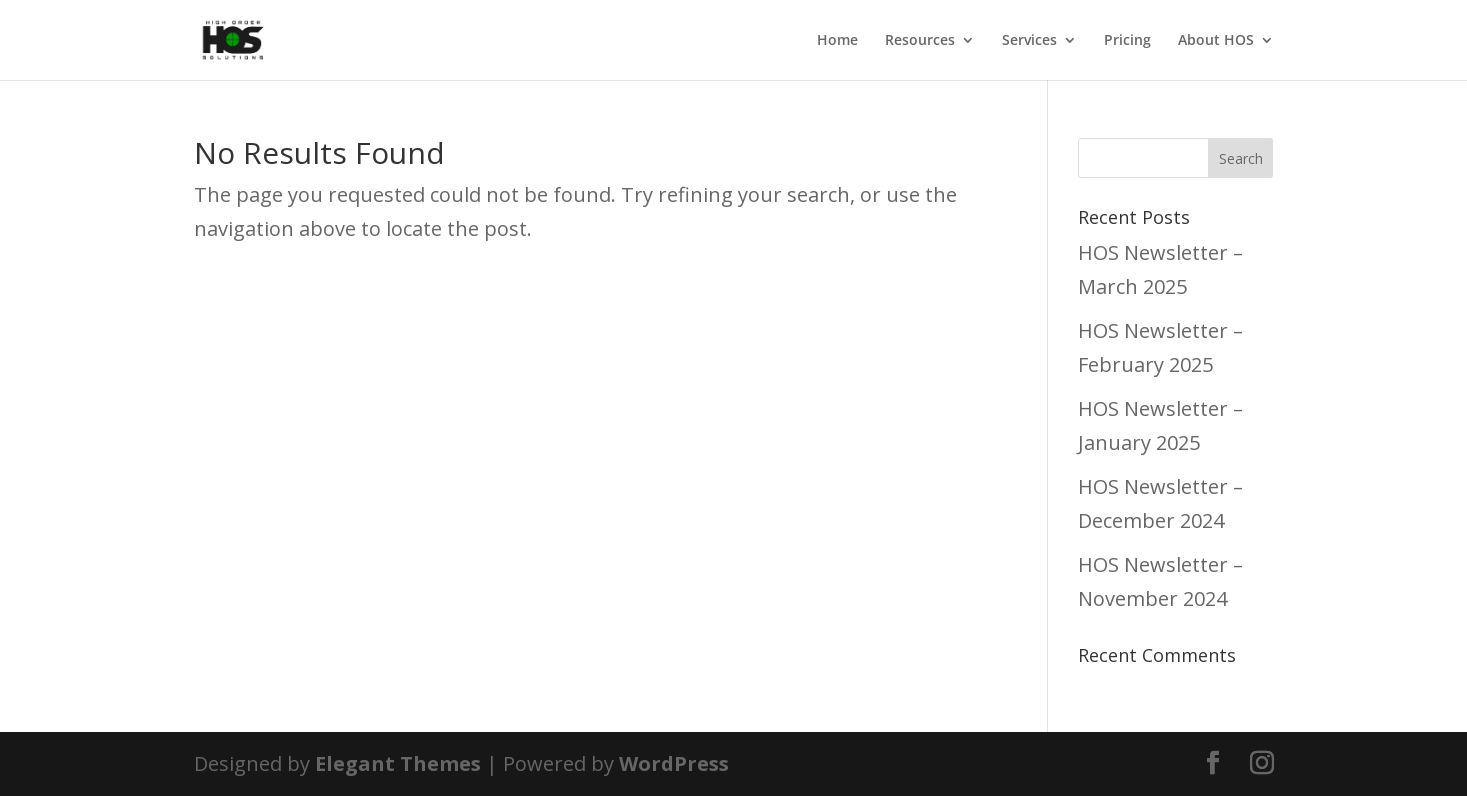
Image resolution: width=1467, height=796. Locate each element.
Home (837, 41)
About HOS (1216, 41)
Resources (920, 41)
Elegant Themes (398, 763)
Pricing (1127, 41)
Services (1029, 41)
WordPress (674, 763)
